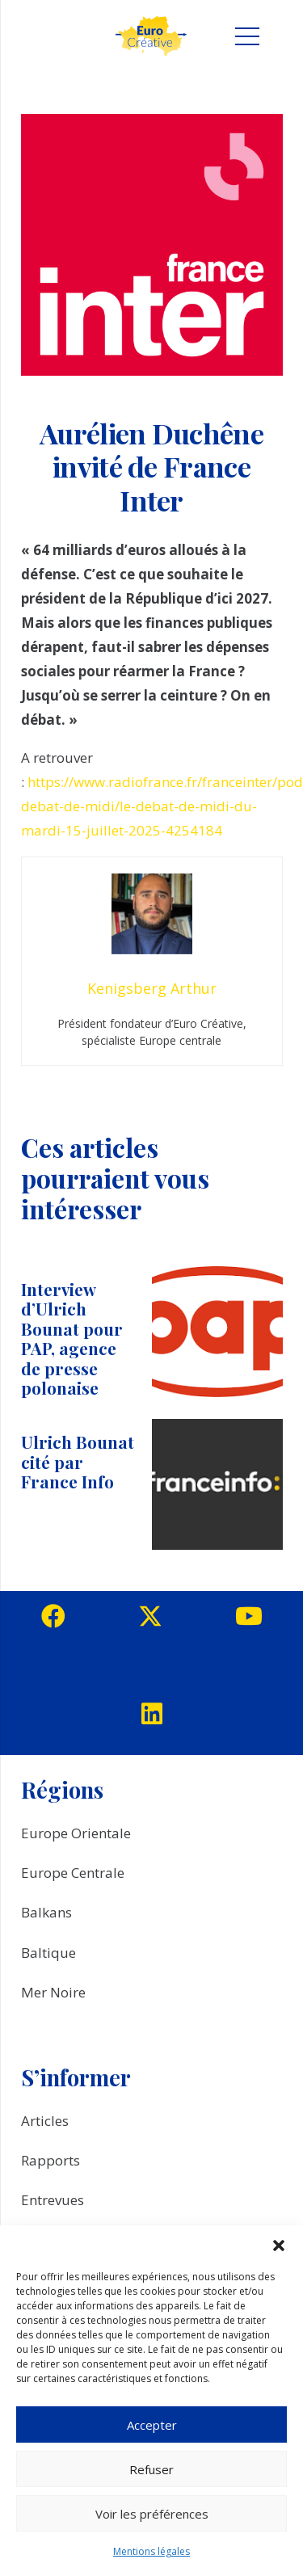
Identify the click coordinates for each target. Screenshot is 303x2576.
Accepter (152, 2425)
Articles (45, 2120)
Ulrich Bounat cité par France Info (77, 1461)
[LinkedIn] (151, 1714)
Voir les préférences (151, 2514)
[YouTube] (249, 1616)
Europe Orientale (76, 1833)
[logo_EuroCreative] (151, 36)
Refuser (151, 2469)
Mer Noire (53, 1992)
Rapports (50, 2160)
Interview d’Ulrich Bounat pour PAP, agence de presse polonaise (72, 1338)
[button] (279, 2245)
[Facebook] (53, 1616)
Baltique (48, 1952)
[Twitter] (150, 1616)
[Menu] (247, 36)
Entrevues (52, 2200)
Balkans (46, 1912)
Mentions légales (151, 2551)
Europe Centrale (72, 1872)
